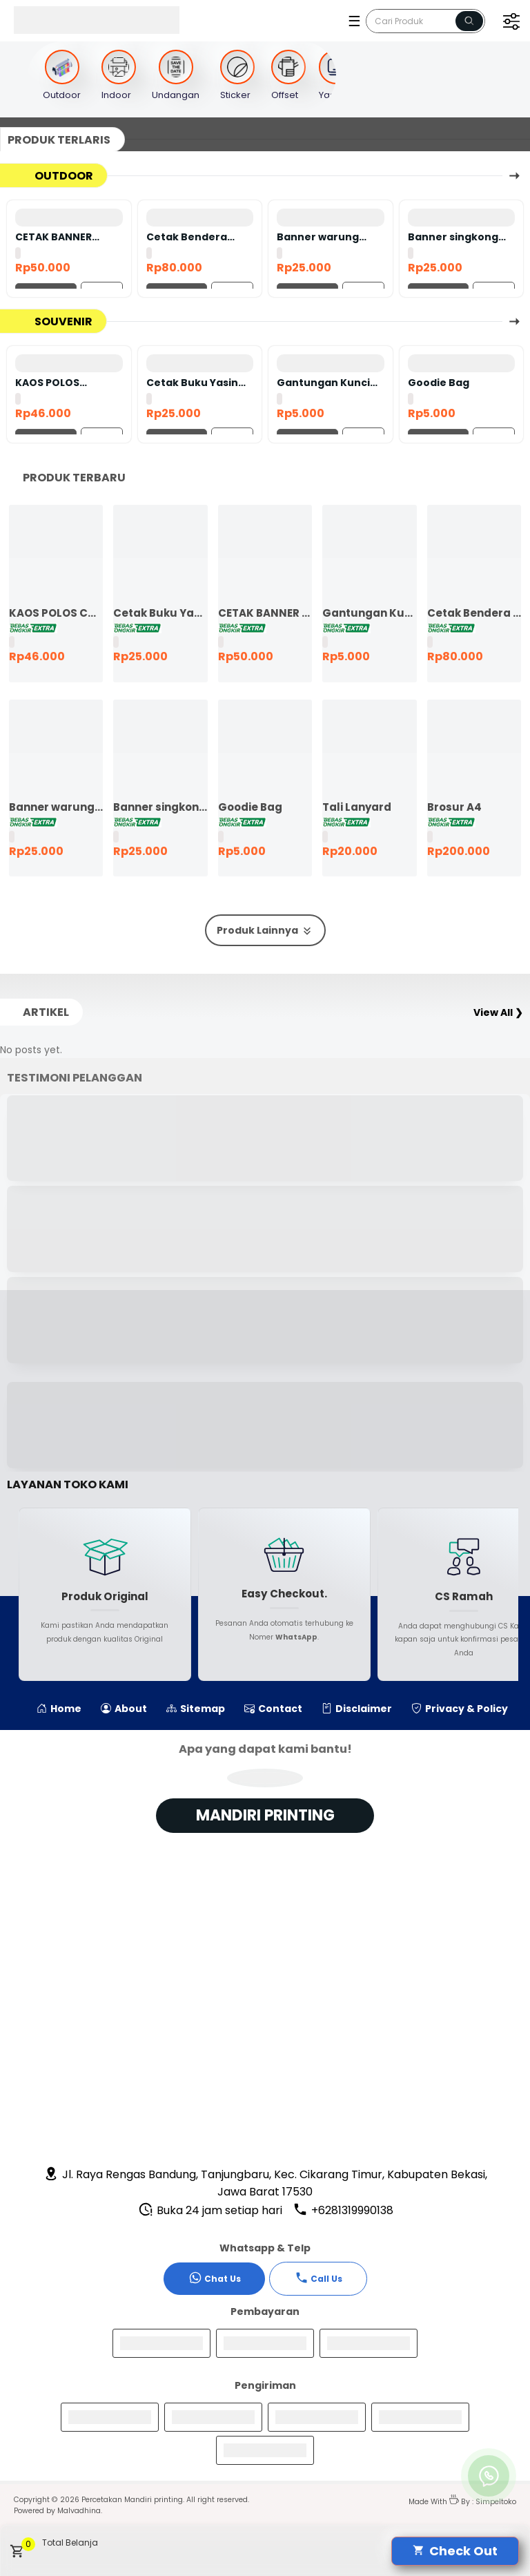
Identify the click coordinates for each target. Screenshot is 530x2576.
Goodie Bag (438, 383)
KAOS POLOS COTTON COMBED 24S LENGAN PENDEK (67, 383)
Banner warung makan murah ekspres (318, 237)
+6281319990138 (343, 2210)
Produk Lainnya (265, 930)
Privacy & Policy (459, 1708)
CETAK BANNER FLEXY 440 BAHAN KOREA (59, 237)
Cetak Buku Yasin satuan (192, 383)
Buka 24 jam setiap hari (210, 2210)
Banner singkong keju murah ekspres (460, 237)
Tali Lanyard (356, 807)
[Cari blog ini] (425, 21)
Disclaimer (357, 1708)
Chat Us (214, 2278)
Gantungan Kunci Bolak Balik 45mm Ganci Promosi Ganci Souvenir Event (323, 383)
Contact (273, 1708)
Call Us (318, 2278)
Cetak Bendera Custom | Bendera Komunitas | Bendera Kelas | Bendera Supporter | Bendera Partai (198, 237)
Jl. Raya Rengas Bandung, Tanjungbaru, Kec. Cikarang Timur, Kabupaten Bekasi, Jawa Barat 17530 (265, 2183)
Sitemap (195, 1708)
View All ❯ (498, 1012)
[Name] (469, 21)
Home (59, 1708)
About (124, 1708)
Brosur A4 (454, 807)
